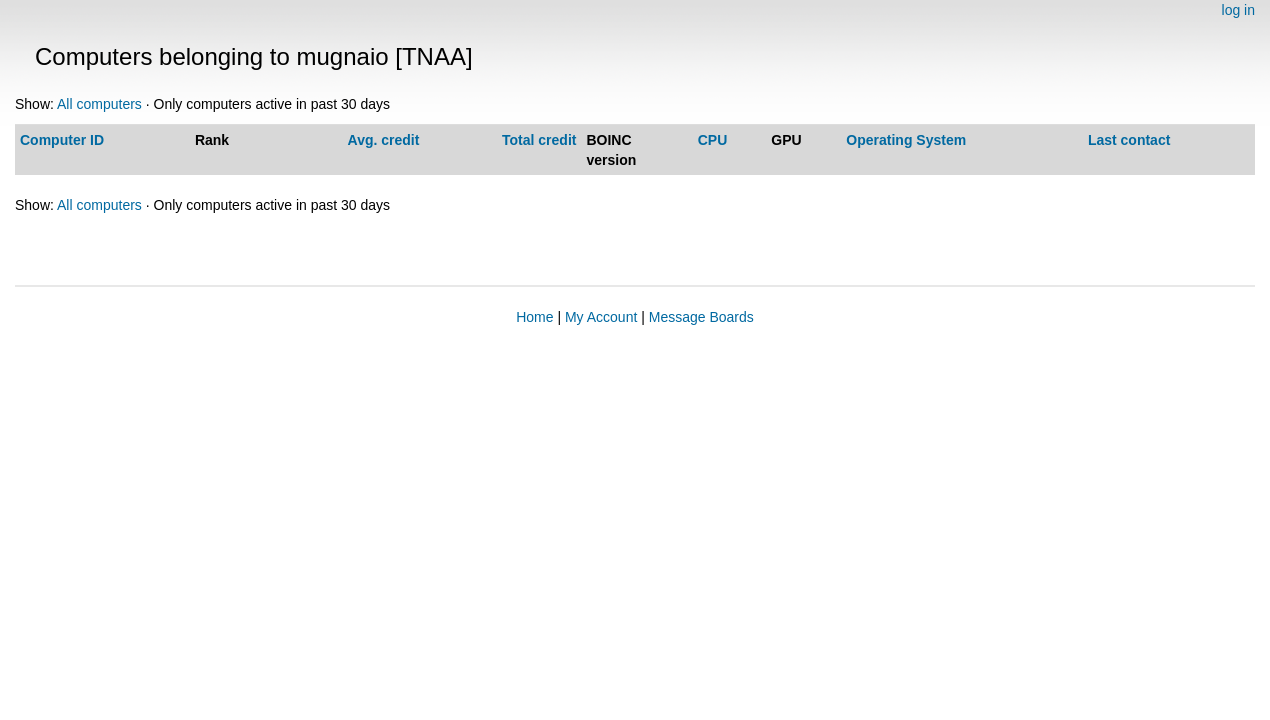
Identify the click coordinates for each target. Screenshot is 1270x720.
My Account (601, 317)
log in (1238, 10)
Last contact (1129, 140)
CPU (713, 140)
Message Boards (701, 317)
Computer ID (62, 140)
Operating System (906, 140)
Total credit (539, 140)
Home (534, 317)
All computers (99, 104)
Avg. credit (384, 140)
